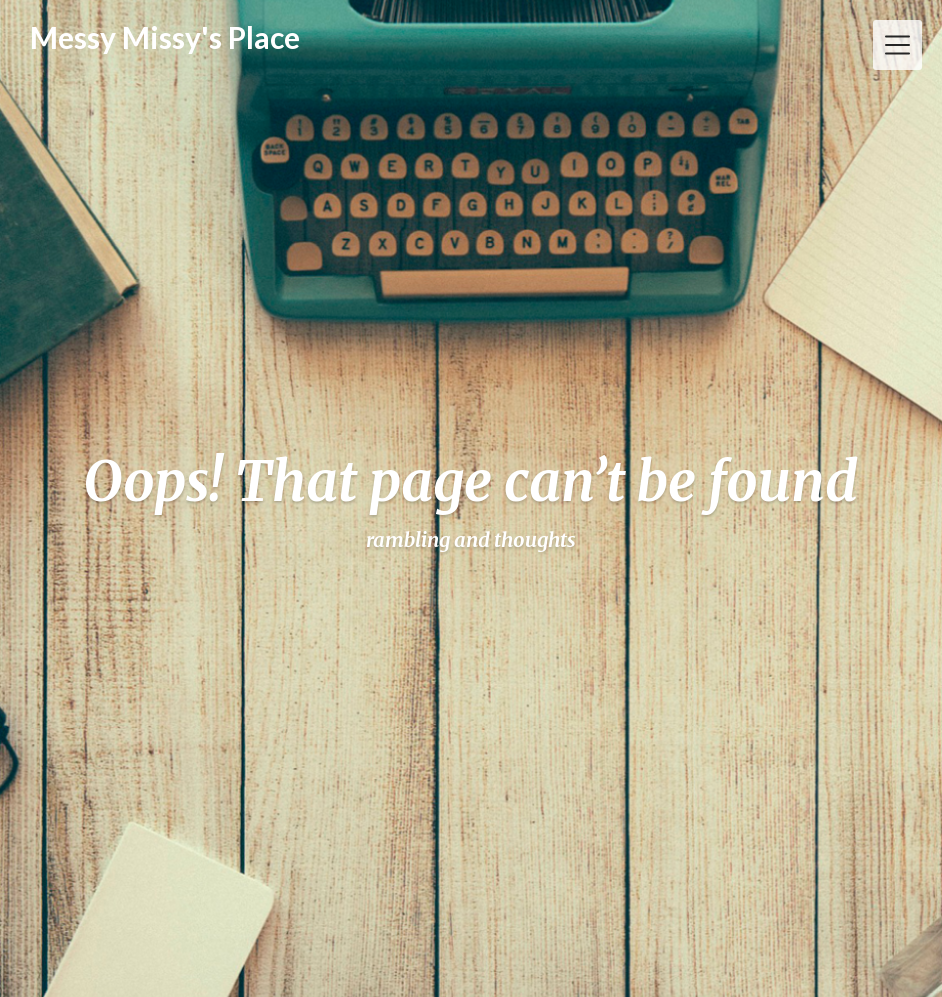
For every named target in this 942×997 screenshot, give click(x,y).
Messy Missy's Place (165, 37)
